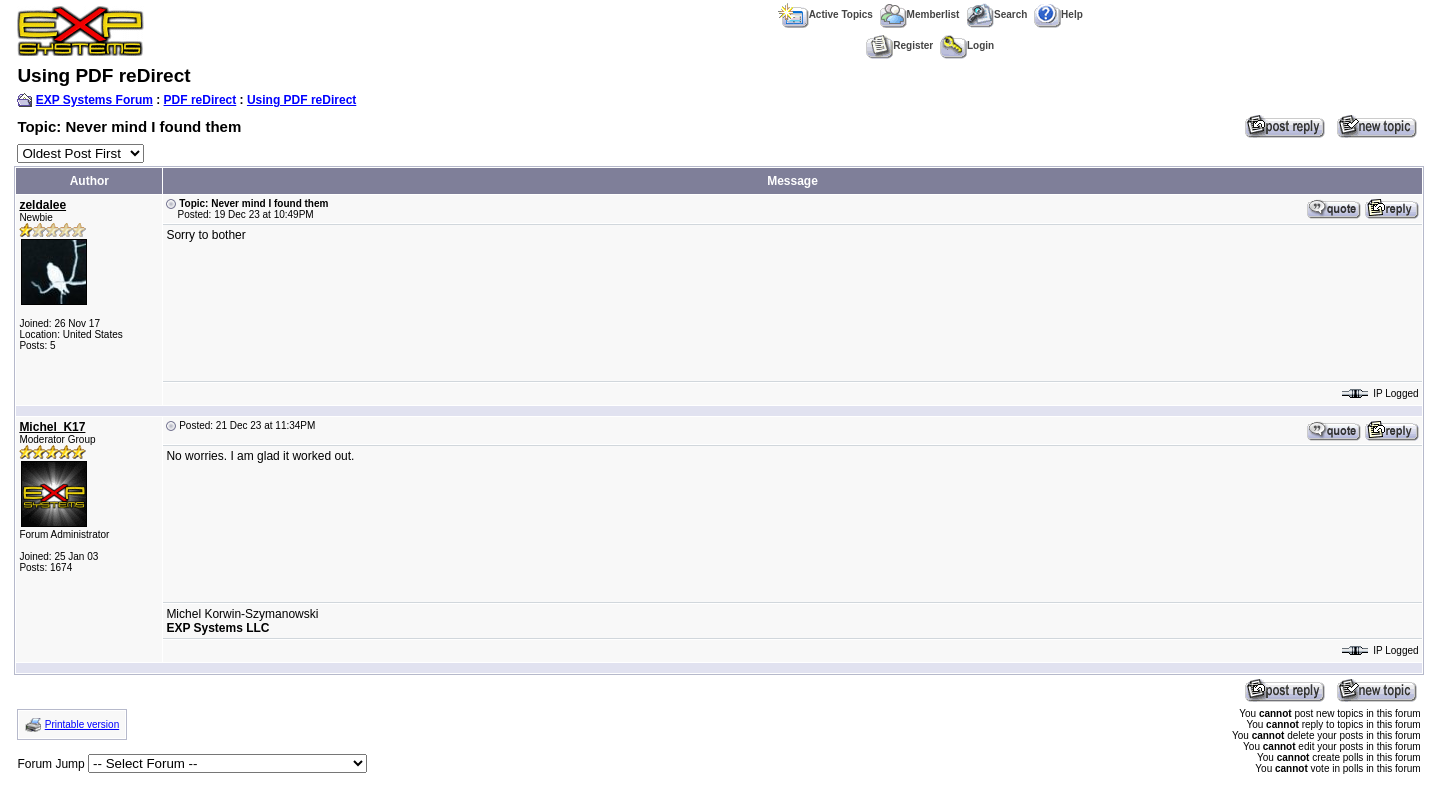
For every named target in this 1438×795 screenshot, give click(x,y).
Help (1058, 14)
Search (996, 14)
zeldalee (42, 205)
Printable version (82, 724)
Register (899, 45)
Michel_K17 (52, 427)
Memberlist (920, 14)
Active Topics (825, 14)
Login (967, 45)
